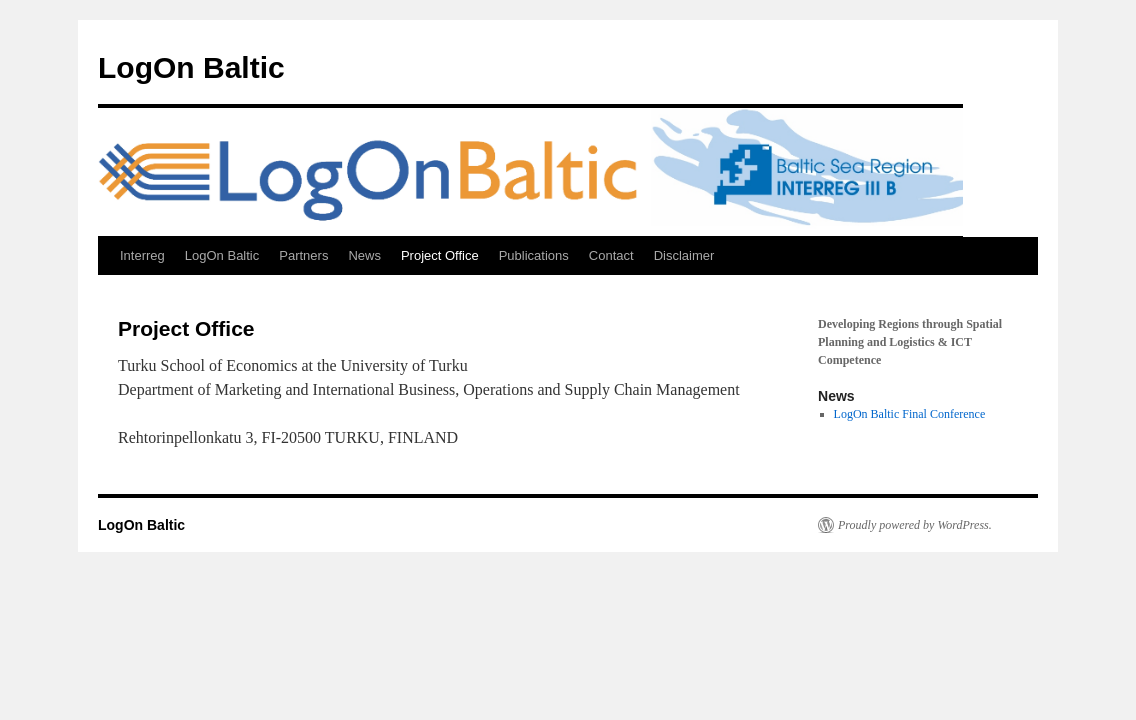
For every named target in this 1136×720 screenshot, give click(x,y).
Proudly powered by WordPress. (915, 525)
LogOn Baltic (191, 67)
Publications (534, 255)
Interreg (142, 255)
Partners (303, 255)
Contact (611, 255)
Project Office (440, 255)
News (364, 255)
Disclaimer (684, 255)
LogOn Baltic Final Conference (910, 414)
